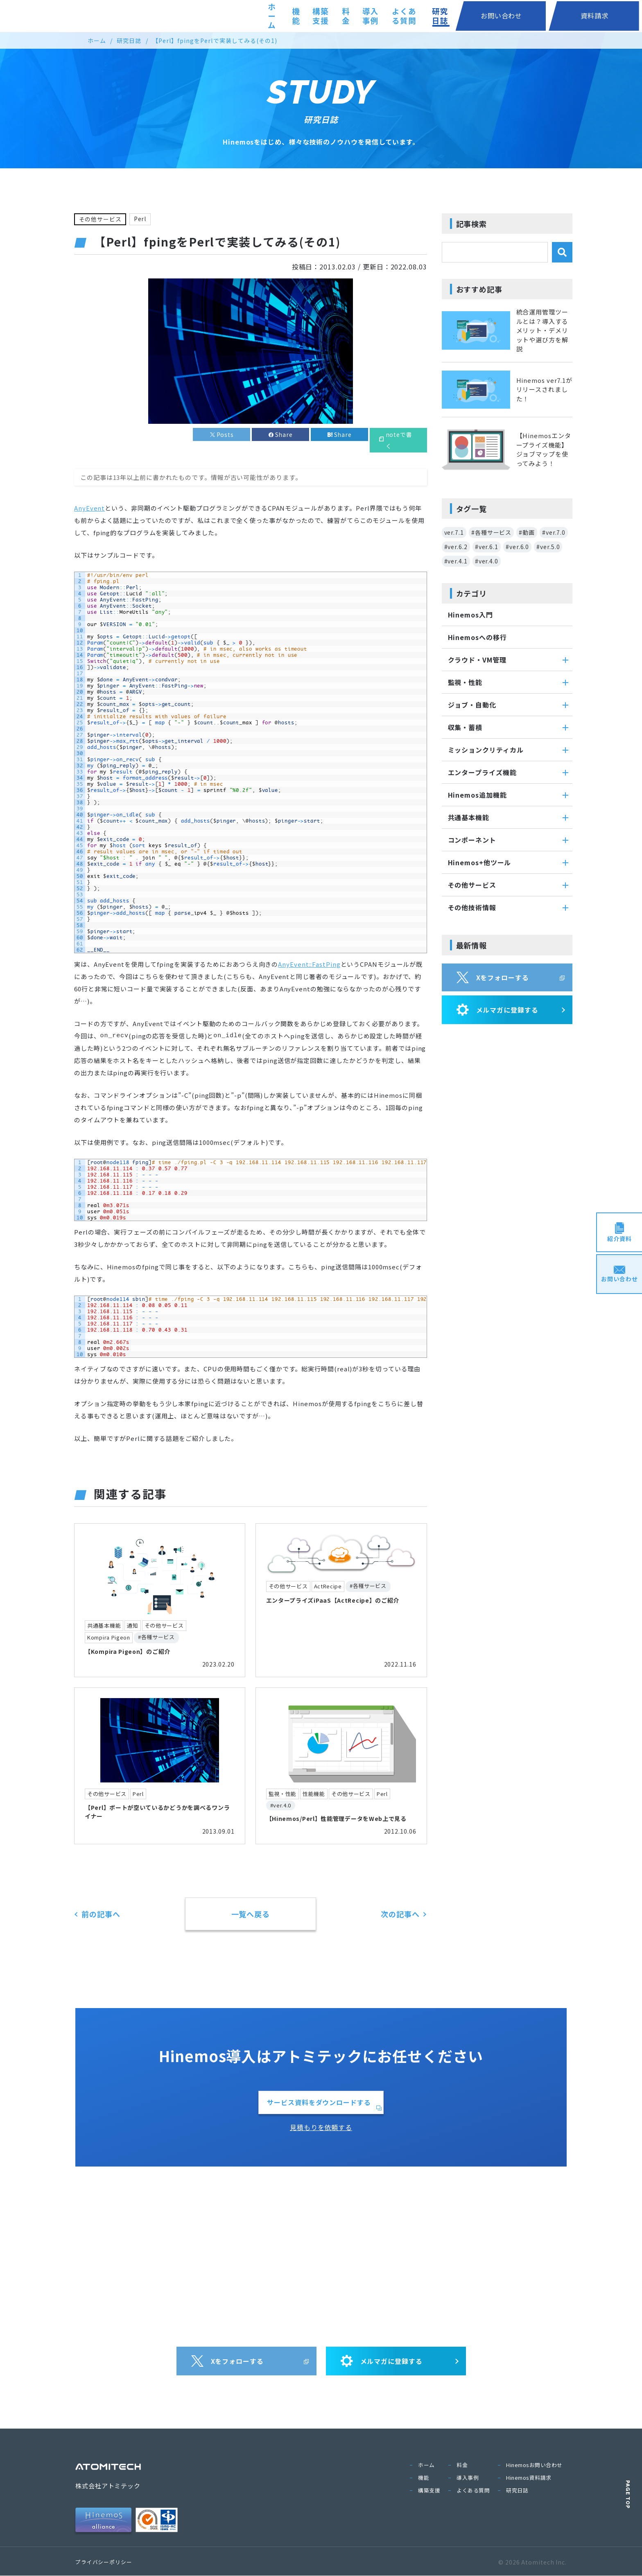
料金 (370, 16)
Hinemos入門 (470, 615)
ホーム (267, 16)
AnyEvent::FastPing (309, 964)
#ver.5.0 (548, 547)
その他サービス (100, 219)
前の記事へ (100, 1914)
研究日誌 (507, 16)
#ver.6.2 (456, 547)
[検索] (562, 252)
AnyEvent (89, 508)
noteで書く (399, 440)
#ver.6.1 (486, 547)
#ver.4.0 (486, 561)
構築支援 (334, 16)
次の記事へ (400, 1914)
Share (284, 435)
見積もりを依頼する (321, 2128)
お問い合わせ (556, 15)
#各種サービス (491, 532)
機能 (299, 16)
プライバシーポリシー (103, 2562)
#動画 (527, 532)
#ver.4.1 (456, 561)
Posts (225, 435)
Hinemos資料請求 (529, 2477)
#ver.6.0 (517, 547)
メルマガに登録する (497, 1010)
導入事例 (405, 16)
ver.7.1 (454, 532)
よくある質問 (456, 16)
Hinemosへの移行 (477, 637)
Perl (140, 219)
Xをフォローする (493, 977)
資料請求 (613, 15)
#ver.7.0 (553, 532)
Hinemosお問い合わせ (534, 2465)
